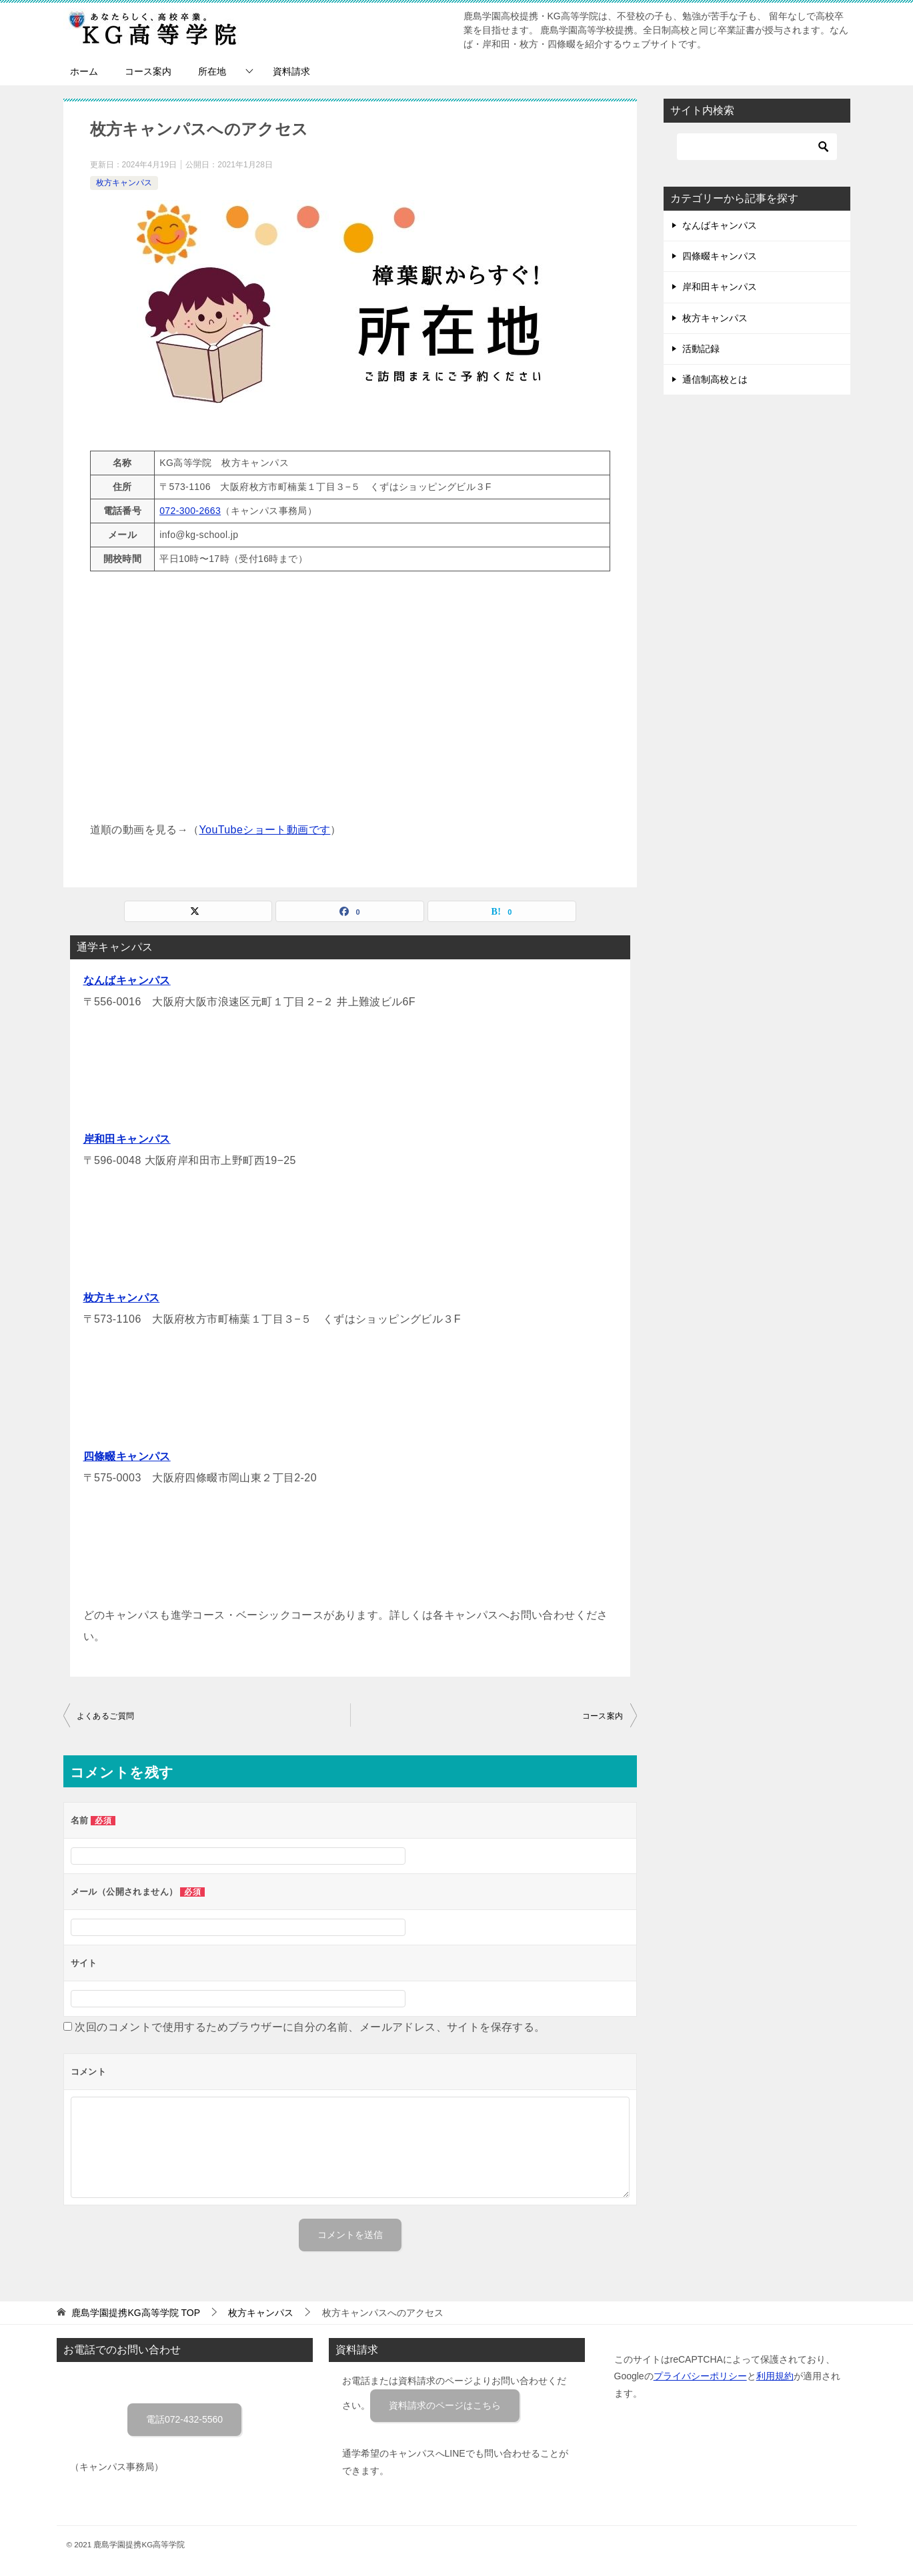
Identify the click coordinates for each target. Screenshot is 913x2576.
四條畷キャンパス (127, 1456)
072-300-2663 (190, 510)
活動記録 (701, 348)
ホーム (84, 71)
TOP (135, 2312)
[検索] (757, 146)
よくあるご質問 (106, 1716)
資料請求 (291, 71)
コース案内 (148, 71)
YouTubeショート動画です (265, 829)
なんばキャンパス (127, 980)
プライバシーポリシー (700, 2376)
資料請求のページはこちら (445, 2405)
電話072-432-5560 (184, 2419)
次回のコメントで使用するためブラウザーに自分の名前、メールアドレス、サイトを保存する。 (310, 2027)
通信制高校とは (715, 379)
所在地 (212, 71)
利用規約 (775, 2376)
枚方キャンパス (124, 182)
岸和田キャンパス (127, 1139)
